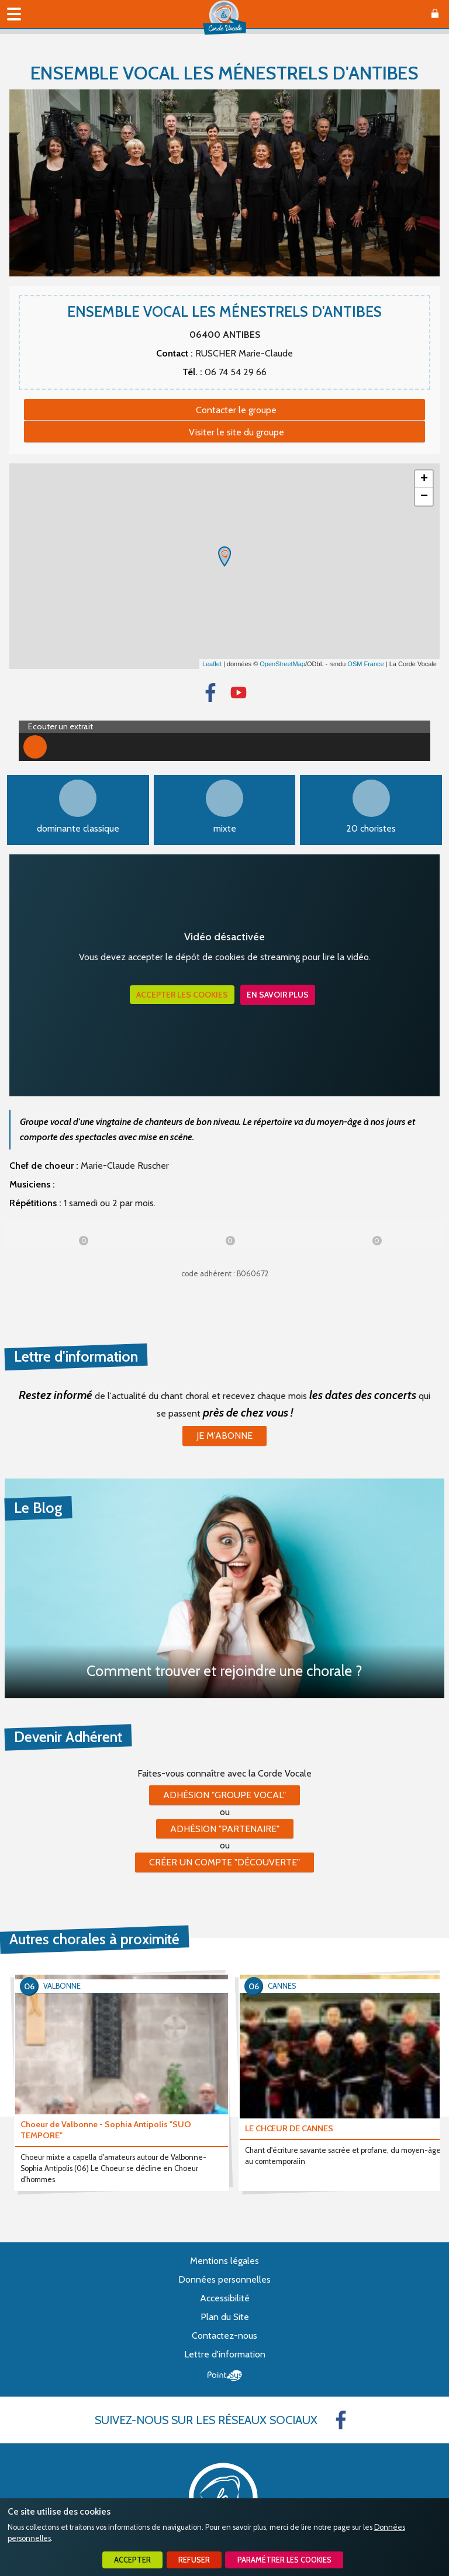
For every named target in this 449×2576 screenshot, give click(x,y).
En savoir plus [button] (278, 994)
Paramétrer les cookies (284, 2560)
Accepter (132, 2560)
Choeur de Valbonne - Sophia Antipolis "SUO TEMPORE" (105, 2130)
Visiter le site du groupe (236, 432)
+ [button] (424, 479)
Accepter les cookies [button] (182, 994)
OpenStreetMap (282, 663)
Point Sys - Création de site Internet (225, 2376)
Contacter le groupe (236, 410)
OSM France (365, 663)
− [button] (424, 496)
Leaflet (212, 663)
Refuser (194, 2560)
